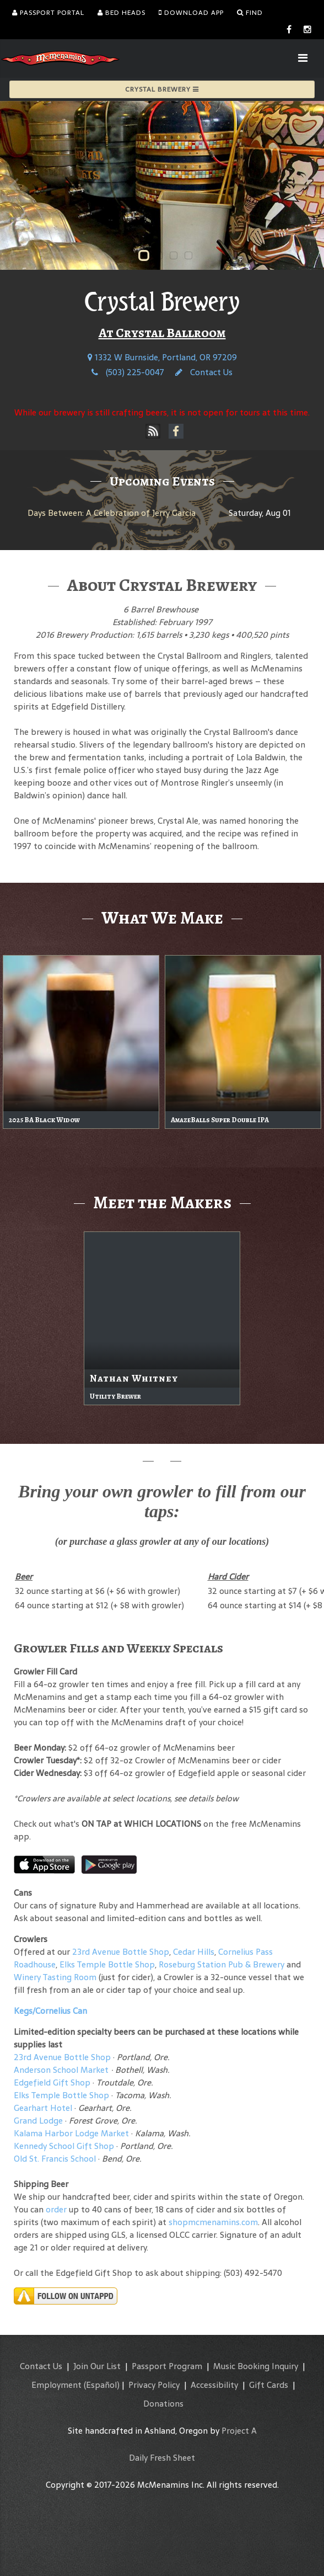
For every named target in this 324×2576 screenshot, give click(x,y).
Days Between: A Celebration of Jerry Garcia (112, 513)
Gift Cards (268, 2385)
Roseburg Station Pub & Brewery (221, 1964)
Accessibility (214, 2385)
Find (250, 12)
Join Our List (97, 2366)
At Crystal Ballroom (162, 333)
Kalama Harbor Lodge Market (72, 2133)
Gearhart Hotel (43, 2108)
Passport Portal (48, 12)
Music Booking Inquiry (255, 2366)
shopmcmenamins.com (213, 2222)
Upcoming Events (162, 481)
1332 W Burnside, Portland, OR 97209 (162, 357)
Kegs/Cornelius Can (50, 2011)
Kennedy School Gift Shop (64, 2146)
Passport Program (167, 2366)
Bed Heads (121, 12)
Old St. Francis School (55, 2159)
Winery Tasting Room (55, 1977)
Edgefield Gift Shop (52, 2082)
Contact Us (204, 372)
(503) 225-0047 (127, 372)
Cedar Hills (193, 1952)
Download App (191, 12)
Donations (163, 2403)
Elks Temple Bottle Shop (107, 1964)
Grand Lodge (38, 2120)
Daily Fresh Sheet (162, 2458)
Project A (239, 2431)
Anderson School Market (61, 2070)
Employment (56, 2385)
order (56, 2209)
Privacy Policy (154, 2385)
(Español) (102, 2385)
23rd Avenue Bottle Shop (120, 1952)
